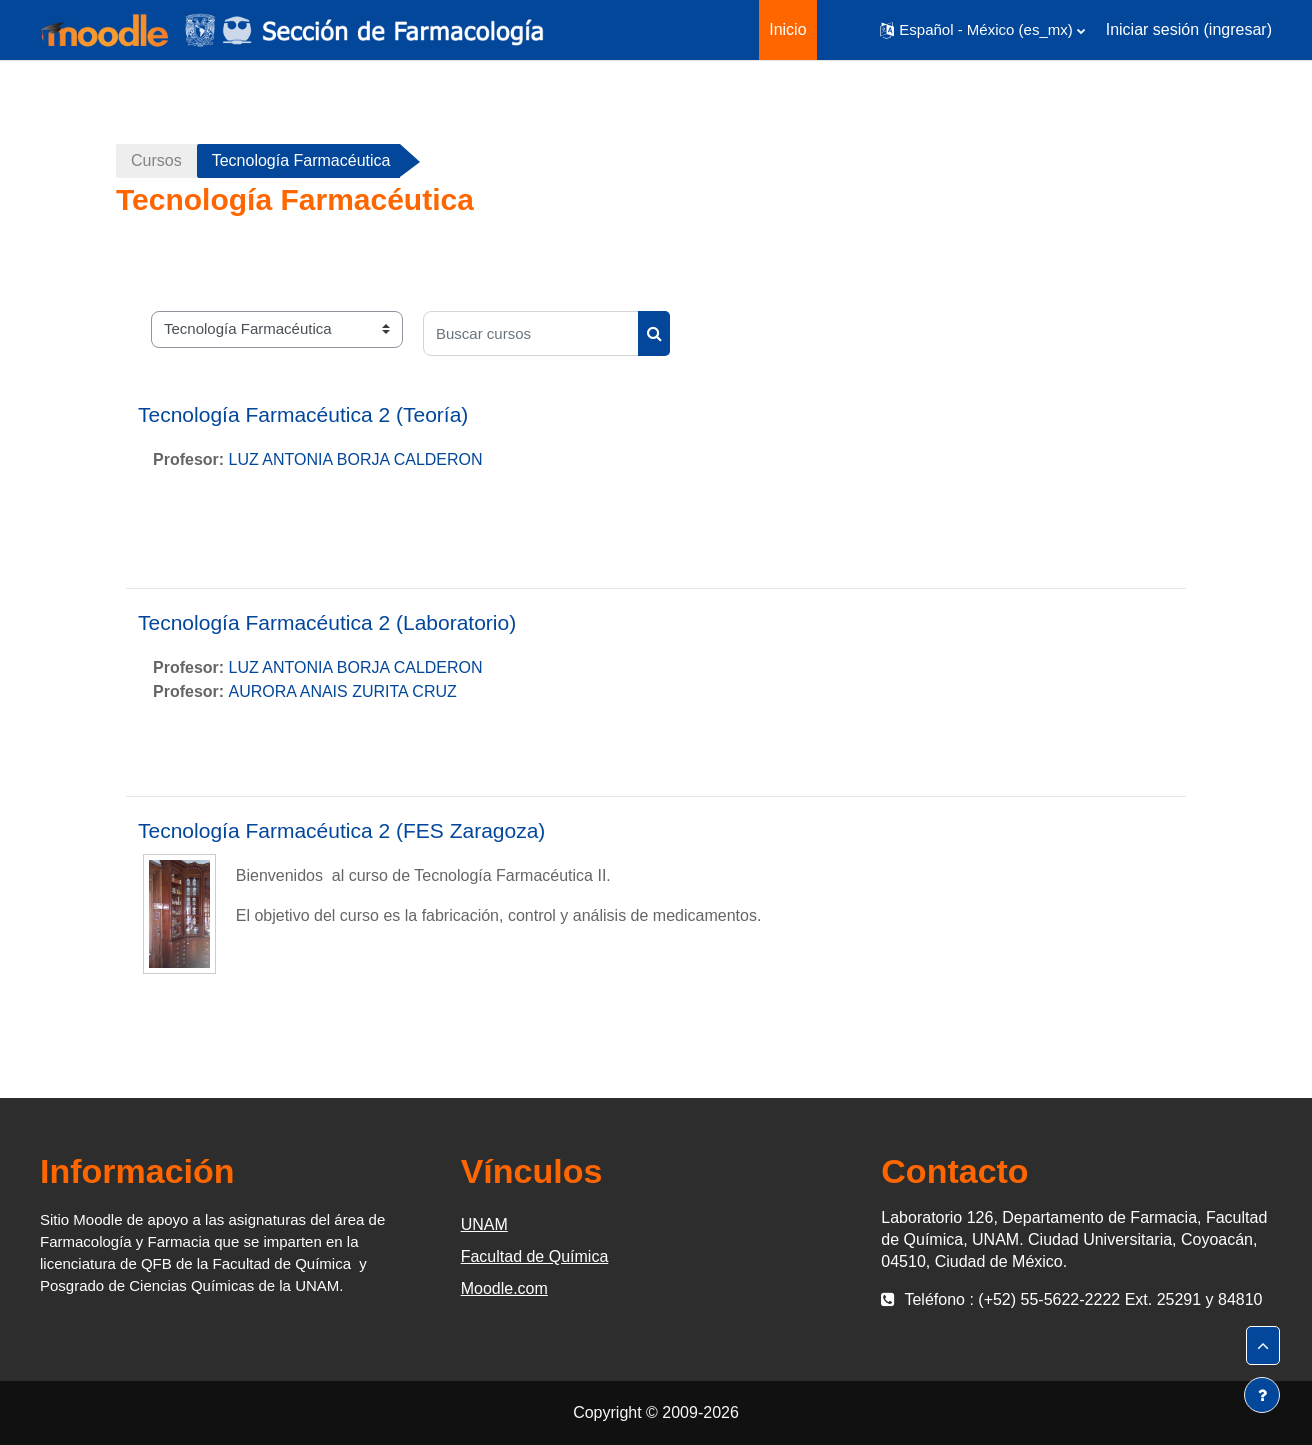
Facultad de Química (535, 1256)
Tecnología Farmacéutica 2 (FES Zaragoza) (341, 830)
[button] (982, 30)
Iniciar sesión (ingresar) (1189, 29)
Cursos (156, 160)
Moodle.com (504, 1288)
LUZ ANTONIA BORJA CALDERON (356, 459)
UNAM (484, 1224)
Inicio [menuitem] (787, 29)
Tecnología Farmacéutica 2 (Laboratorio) (327, 622)
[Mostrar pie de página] (1262, 1395)
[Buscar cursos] (531, 333)
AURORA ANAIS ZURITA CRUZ (343, 691)
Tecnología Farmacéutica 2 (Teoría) (303, 414)
